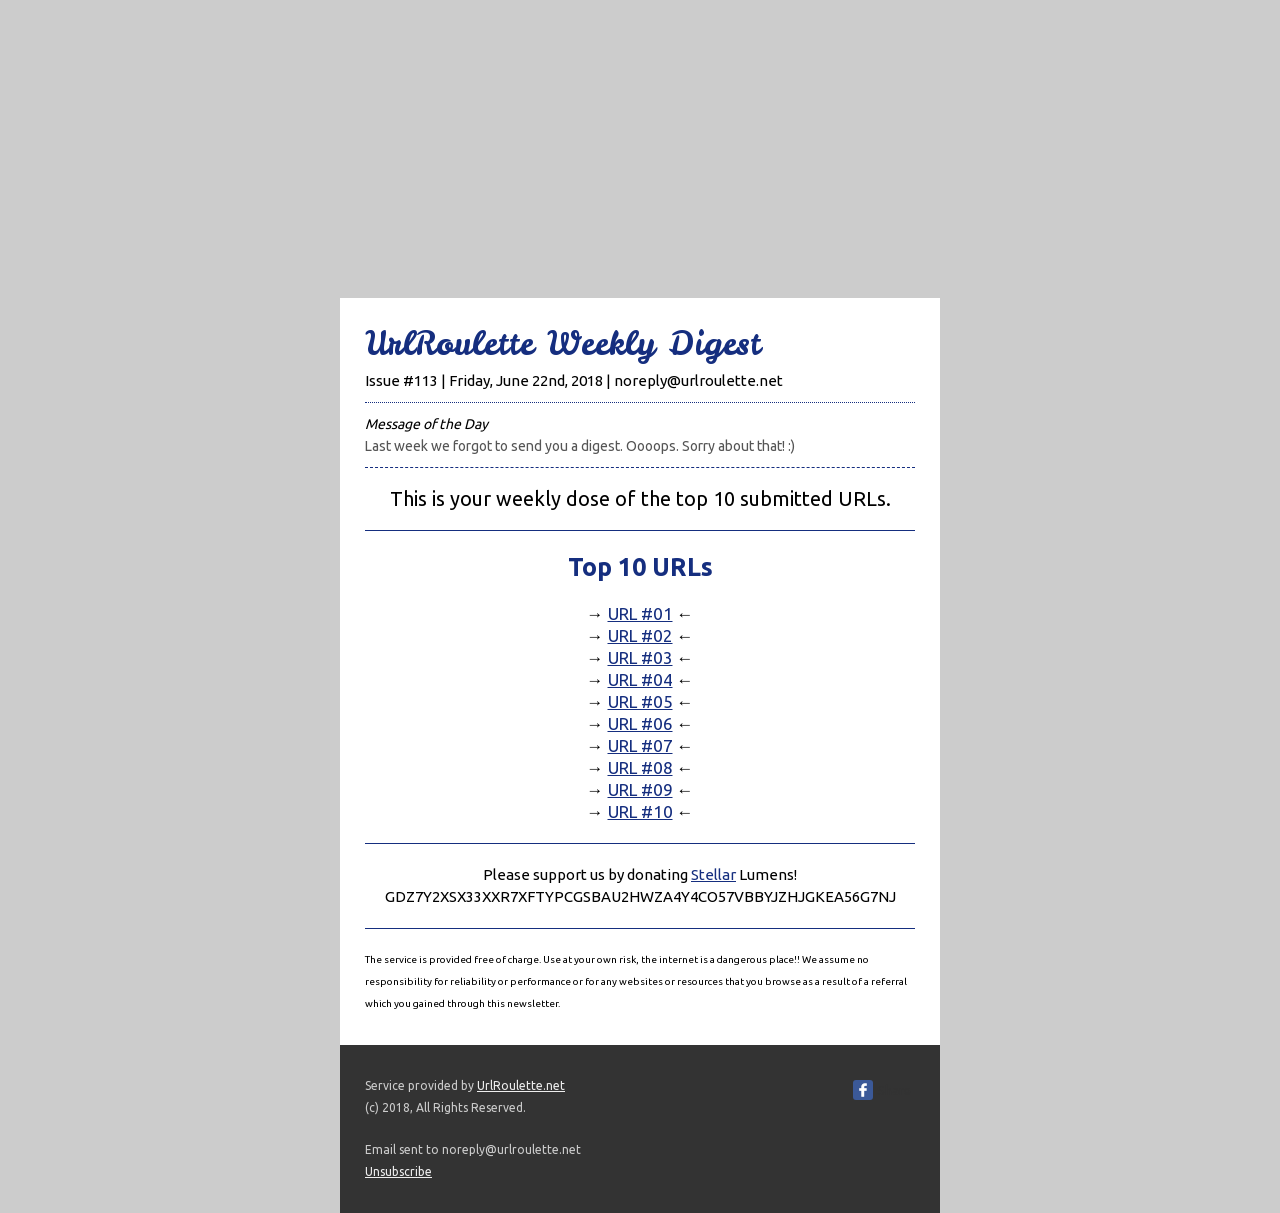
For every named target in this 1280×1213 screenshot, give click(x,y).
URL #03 (640, 657)
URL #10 (640, 811)
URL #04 (640, 679)
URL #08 (640, 767)
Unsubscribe (398, 1171)
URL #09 (640, 789)
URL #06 (640, 723)
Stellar (713, 874)
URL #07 (640, 745)
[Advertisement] (640, 140)
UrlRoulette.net (521, 1085)
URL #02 (640, 635)
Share (894, 1090)
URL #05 (640, 701)
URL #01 (640, 613)
